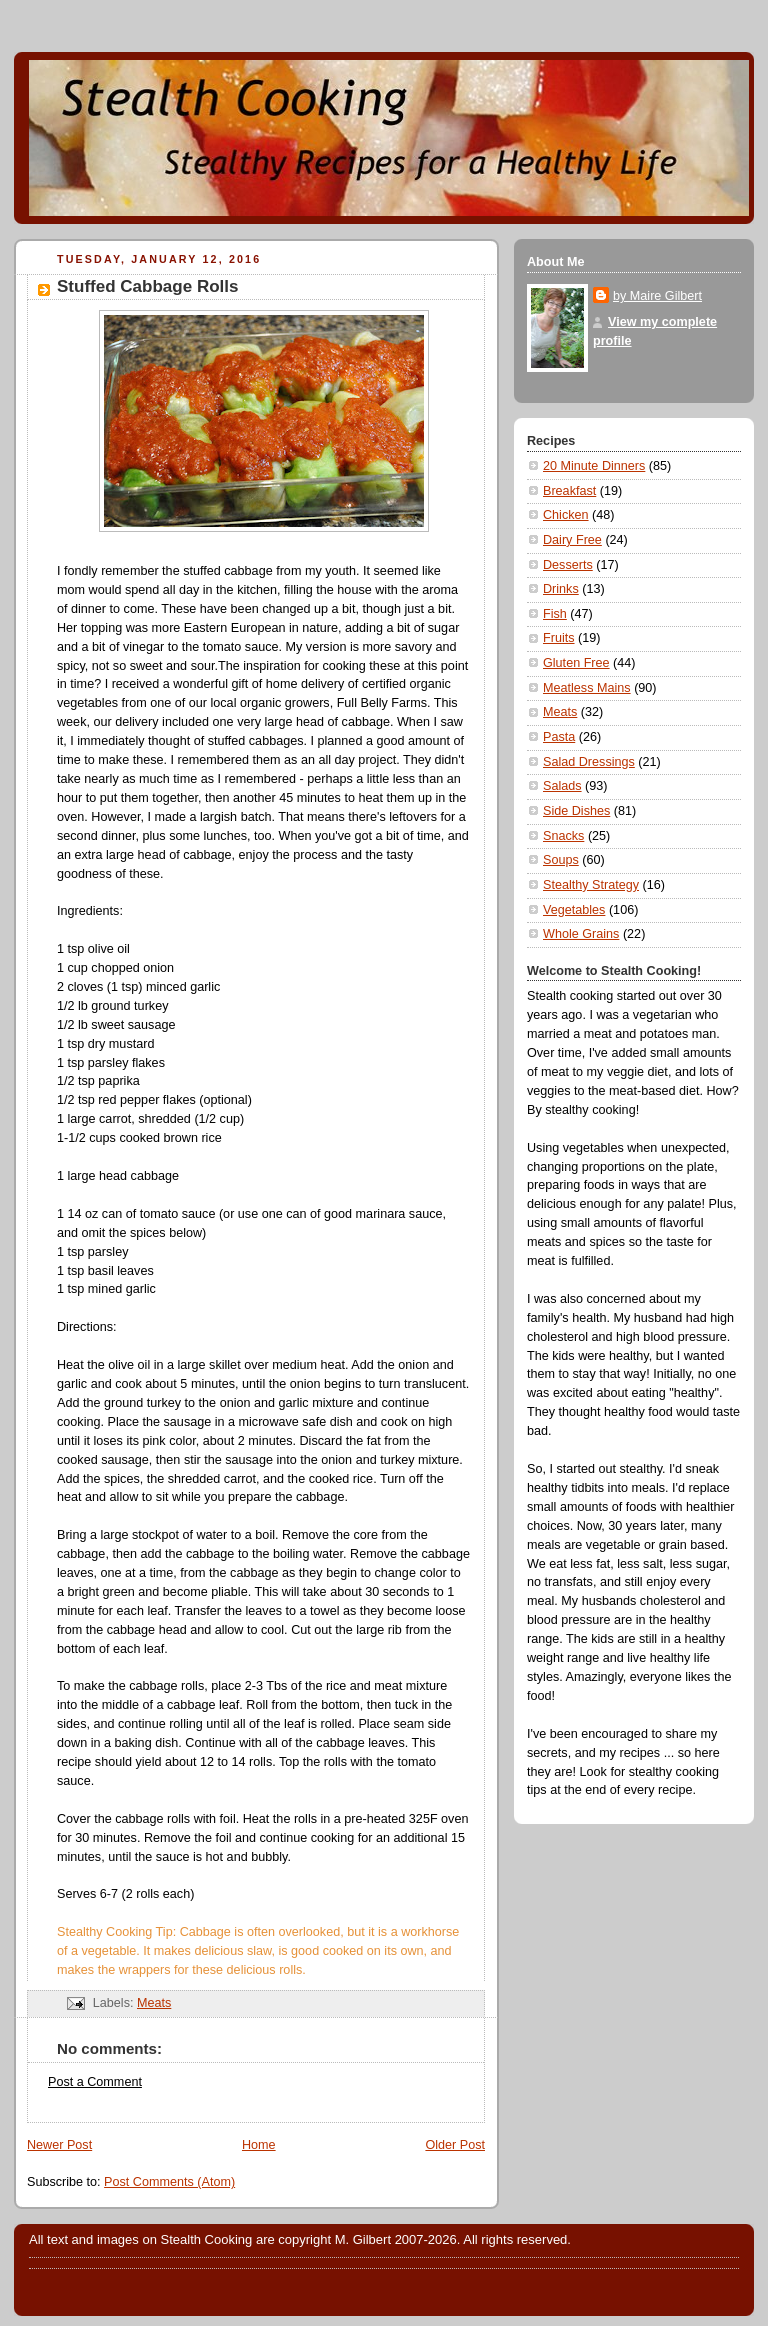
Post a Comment (95, 2082)
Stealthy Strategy (591, 885)
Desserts (568, 565)
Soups (561, 860)
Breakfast (569, 491)
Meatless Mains (587, 688)
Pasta (559, 737)
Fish (555, 614)
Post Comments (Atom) (169, 2182)
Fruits (559, 638)
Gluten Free (576, 663)
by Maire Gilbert (657, 296)
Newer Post (59, 2145)
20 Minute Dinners (594, 466)
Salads (562, 786)
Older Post (455, 2145)
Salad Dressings (589, 762)
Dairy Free (572, 540)
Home (259, 2145)
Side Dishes (576, 811)
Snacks (563, 836)
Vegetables (574, 910)
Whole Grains (581, 934)
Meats (154, 2003)
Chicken (566, 515)
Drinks (561, 589)
